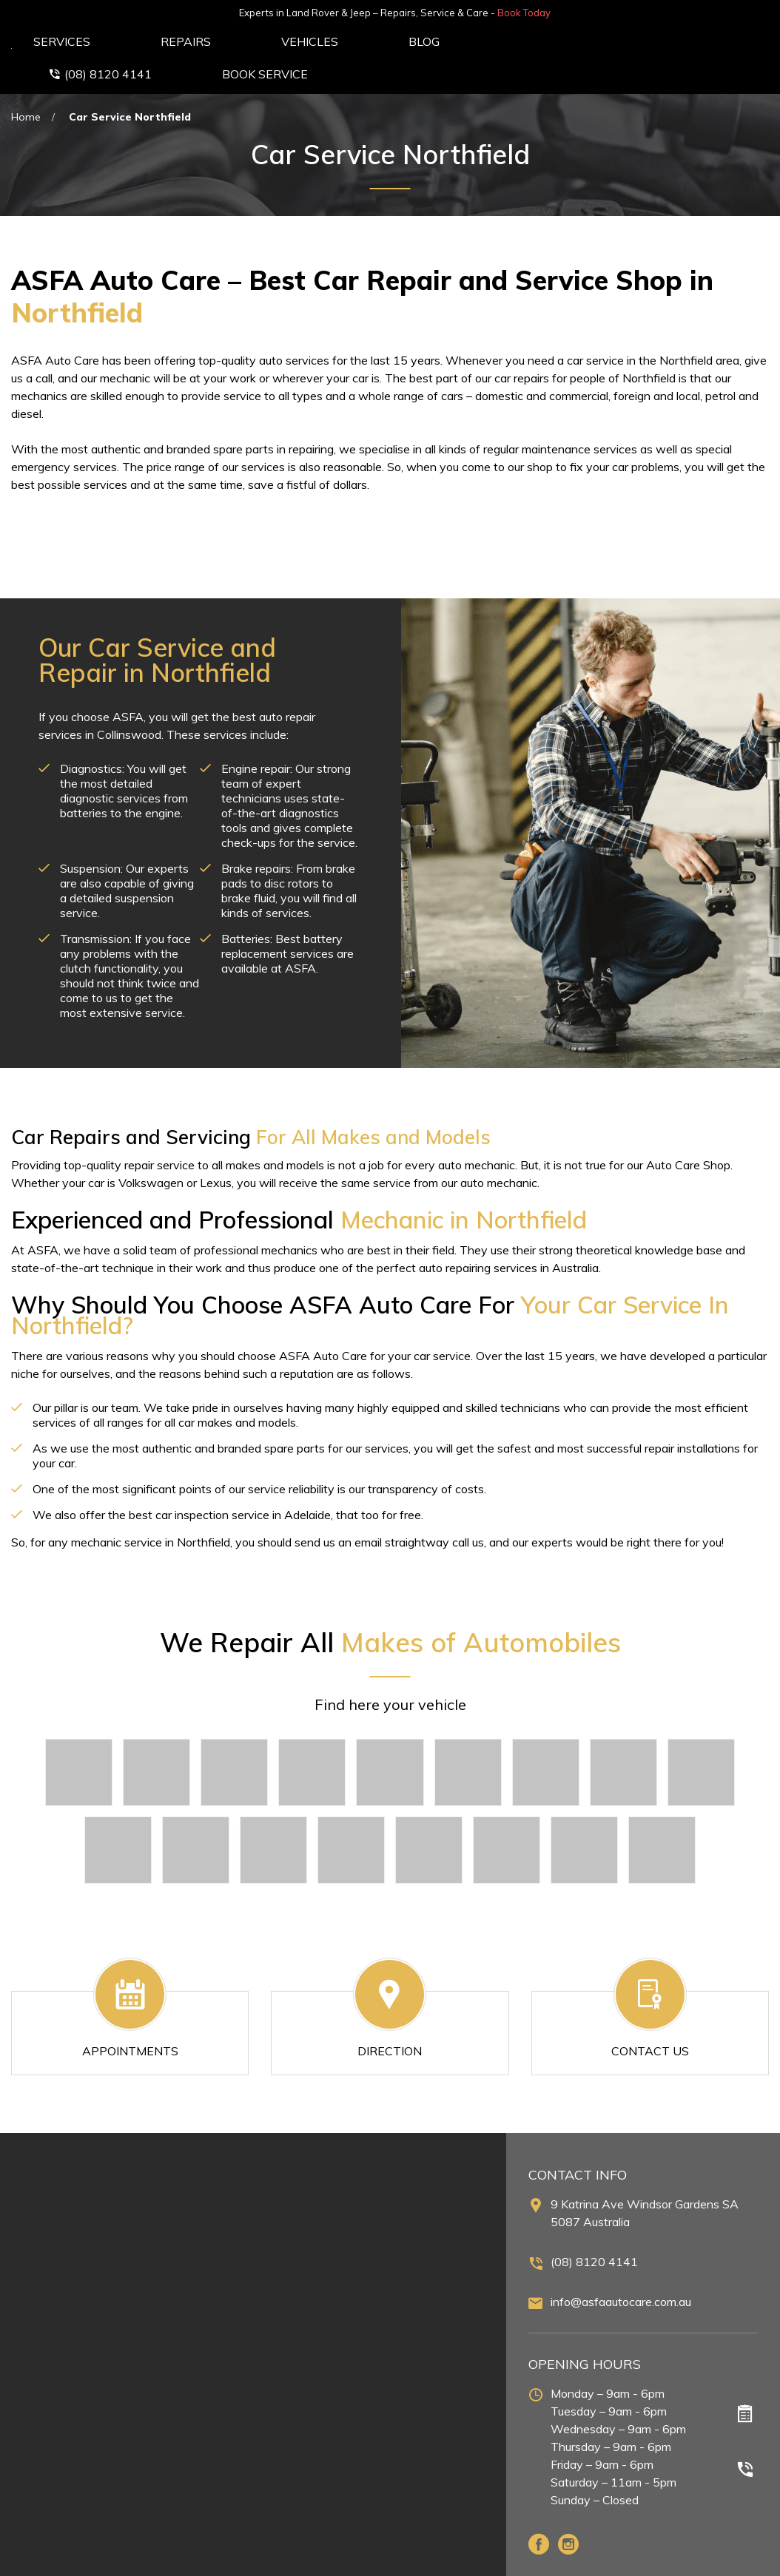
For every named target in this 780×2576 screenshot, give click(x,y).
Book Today (738, 12)
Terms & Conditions (717, 2560)
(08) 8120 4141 (594, 2223)
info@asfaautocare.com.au (621, 2263)
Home (26, 78)
